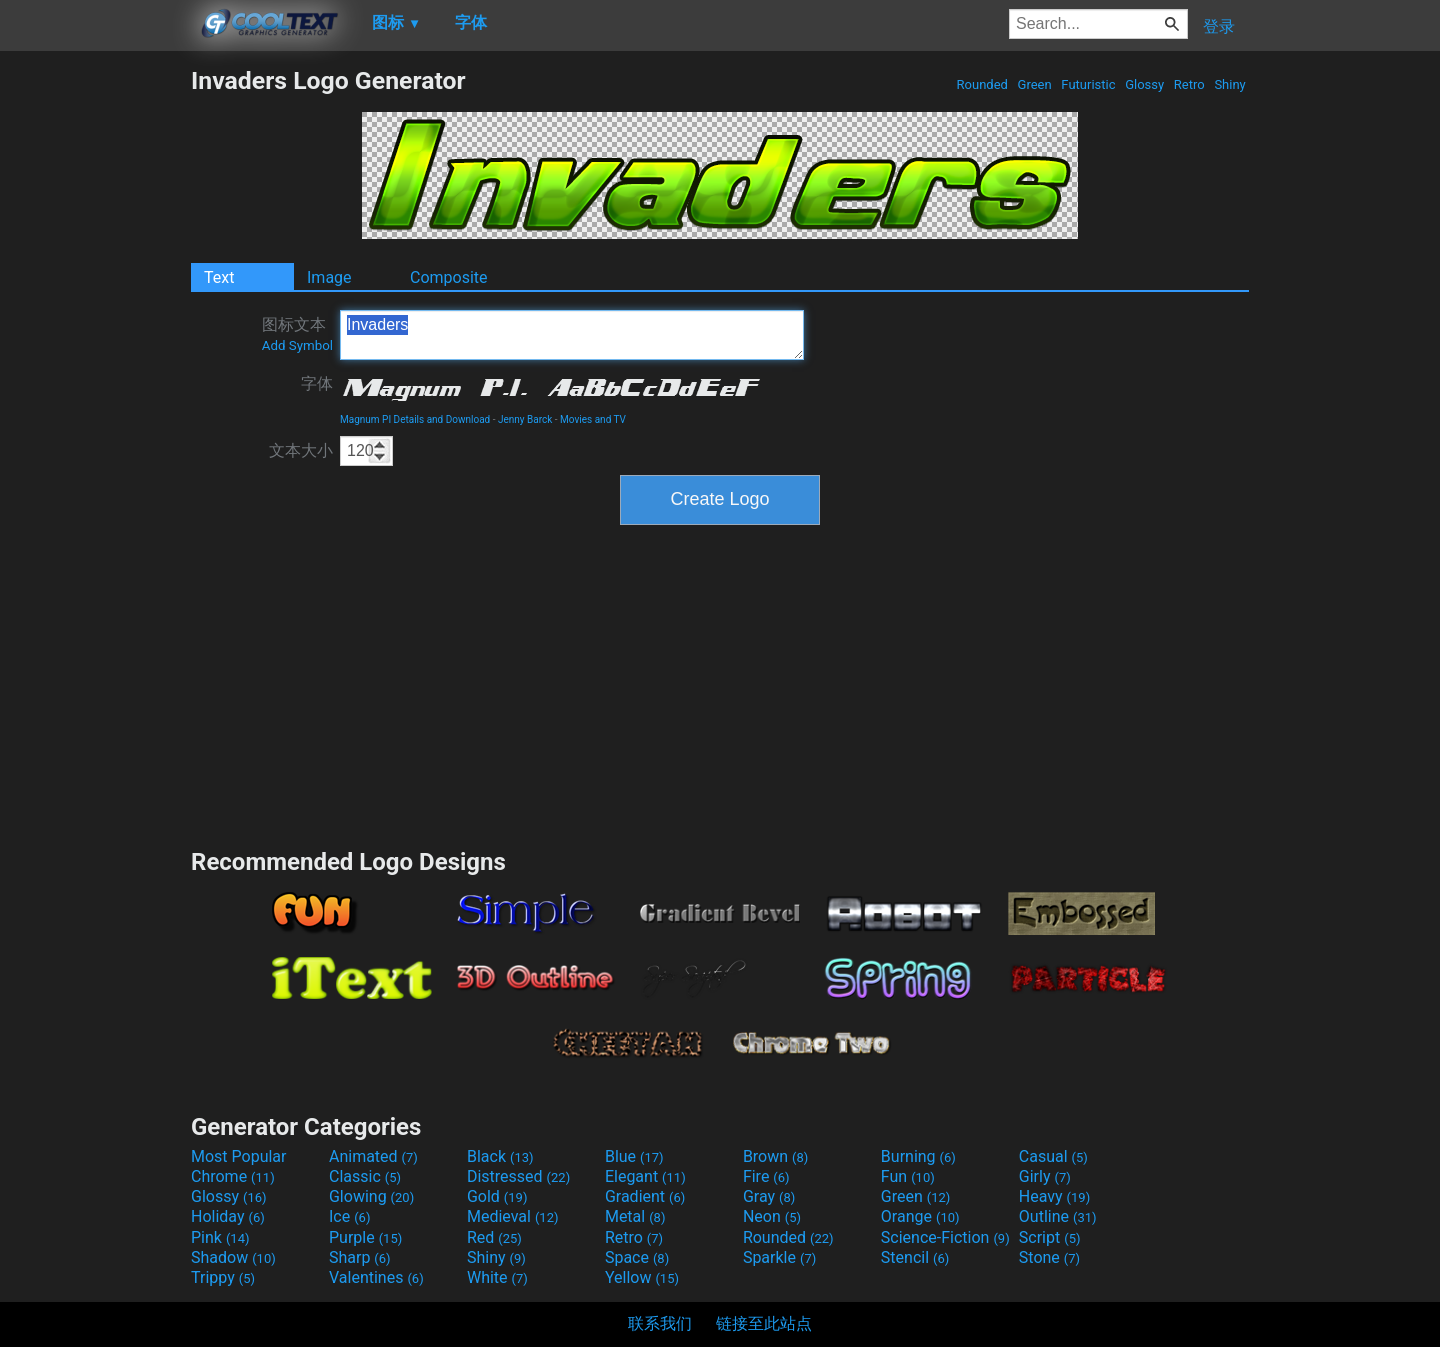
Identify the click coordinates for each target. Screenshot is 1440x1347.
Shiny (1230, 84)
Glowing (371, 1196)
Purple (365, 1237)
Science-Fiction (945, 1237)
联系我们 (660, 1323)
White (497, 1277)
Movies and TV (593, 419)
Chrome (233, 1176)
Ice (349, 1216)
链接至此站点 (764, 1323)
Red (494, 1237)
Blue (634, 1156)
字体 (317, 383)
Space (637, 1257)
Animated (373, 1156)
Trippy (223, 1277)
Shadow (233, 1257)
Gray (769, 1196)
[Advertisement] (95, 366)
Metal (635, 1216)
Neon (772, 1216)
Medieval (513, 1216)
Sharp (360, 1257)
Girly (1045, 1176)
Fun (908, 1176)
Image (329, 277)
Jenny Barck (525, 419)
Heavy (1054, 1196)
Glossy (1144, 84)
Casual (1053, 1156)
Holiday (228, 1216)
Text (219, 277)
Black (500, 1156)
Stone (1049, 1257)
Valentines (376, 1277)
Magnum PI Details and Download (415, 419)
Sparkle (779, 1257)
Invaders (572, 335)
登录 (1219, 26)
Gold (497, 1196)
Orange (920, 1216)
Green (1034, 84)
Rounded (982, 84)
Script (1050, 1237)
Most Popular (239, 1156)
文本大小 (301, 450)
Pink (220, 1237)
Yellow (642, 1277)
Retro (1189, 84)
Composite (449, 277)
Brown (775, 1156)
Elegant (645, 1176)
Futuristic (1088, 84)
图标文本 (297, 334)
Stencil (915, 1257)
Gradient (645, 1196)
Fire (766, 1176)
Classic (365, 1176)
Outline (1058, 1216)
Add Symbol (297, 345)
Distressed (518, 1176)
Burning (918, 1156)
